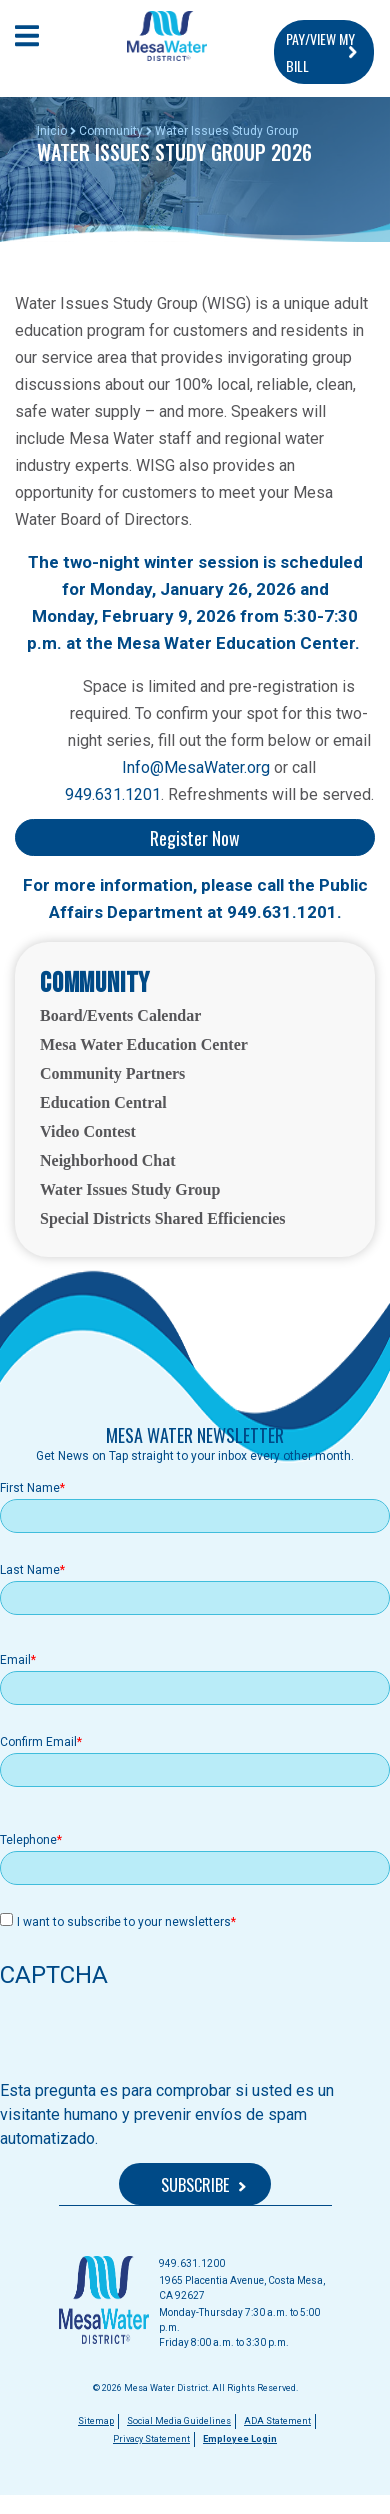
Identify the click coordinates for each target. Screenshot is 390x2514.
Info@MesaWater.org (196, 767)
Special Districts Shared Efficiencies (162, 1218)
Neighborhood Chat (108, 1160)
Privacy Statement (151, 2439)
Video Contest (88, 1131)
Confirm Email (38, 1742)
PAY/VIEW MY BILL (320, 52)
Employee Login (240, 2439)
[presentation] (152, 2040)
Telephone (28, 1840)
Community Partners (112, 1073)
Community (111, 131)
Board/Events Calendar (120, 1015)
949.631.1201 (113, 794)
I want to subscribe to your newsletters (124, 1922)
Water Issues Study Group (130, 1189)
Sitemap (96, 2421)
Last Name (30, 1570)
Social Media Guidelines (179, 2421)
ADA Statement (277, 2421)
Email (15, 1660)
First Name (30, 1488)
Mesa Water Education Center (144, 1044)
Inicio (52, 131)
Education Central (103, 1102)
